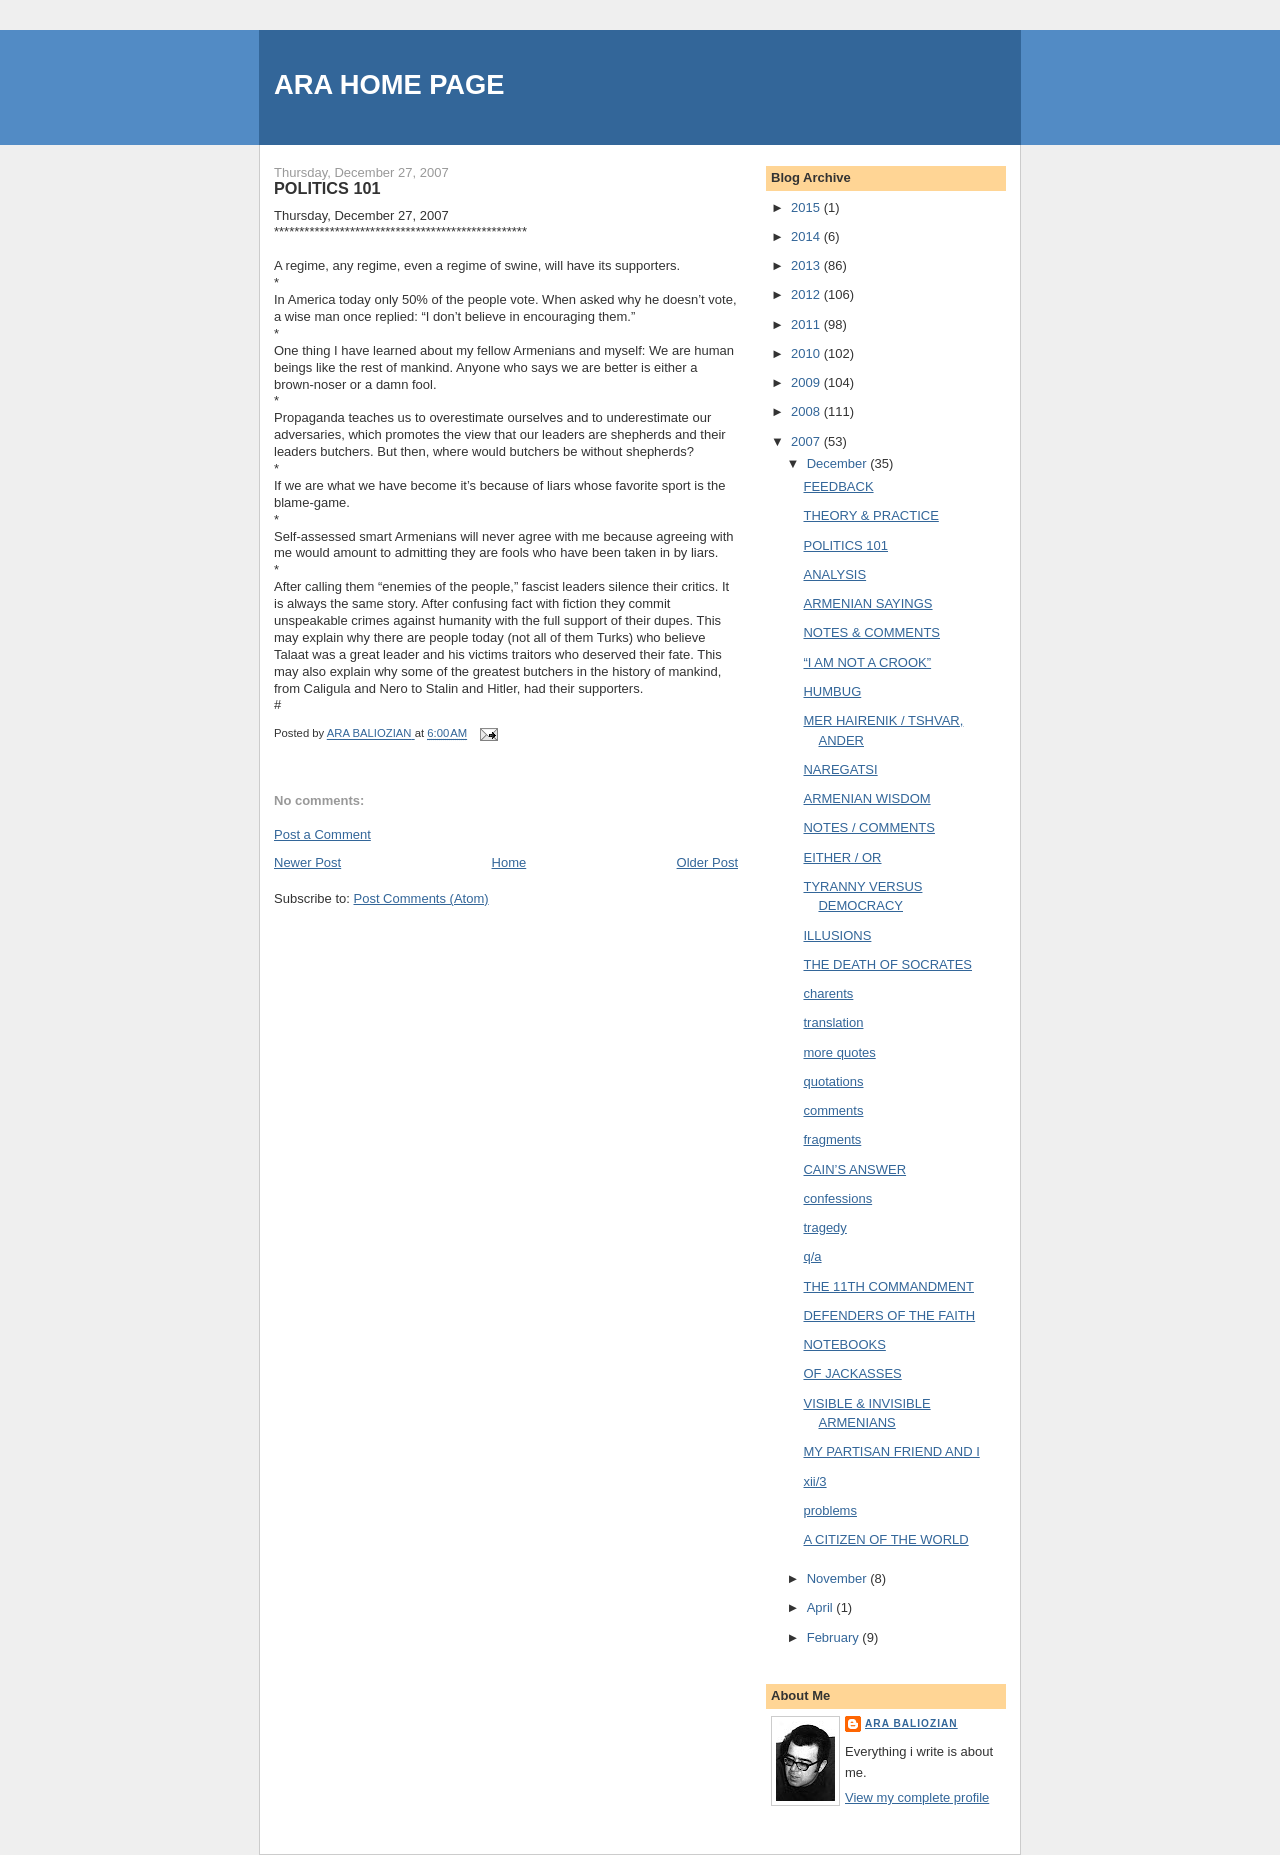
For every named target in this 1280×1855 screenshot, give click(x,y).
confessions (837, 1198)
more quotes (839, 1052)
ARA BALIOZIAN (911, 1723)
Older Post (707, 862)
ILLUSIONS (837, 935)
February (835, 1637)
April (822, 1607)
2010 (807, 353)
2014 (807, 236)
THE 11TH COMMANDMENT (888, 1286)
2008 (807, 411)
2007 (807, 441)
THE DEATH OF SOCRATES (887, 964)
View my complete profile (917, 1797)
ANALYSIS (834, 574)
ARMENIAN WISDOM (866, 798)
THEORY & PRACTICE (870, 515)
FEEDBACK (838, 486)
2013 (807, 265)
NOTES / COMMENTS (868, 827)
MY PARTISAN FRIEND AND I (891, 1451)
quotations (833, 1081)
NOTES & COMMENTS (871, 632)
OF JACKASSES (852, 1373)
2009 (807, 382)
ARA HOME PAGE (389, 84)
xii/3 (814, 1481)
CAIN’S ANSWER (854, 1169)
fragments (832, 1139)
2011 (807, 324)
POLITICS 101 (845, 545)
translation (833, 1022)
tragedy (824, 1227)
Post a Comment (322, 834)
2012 (807, 294)
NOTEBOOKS (844, 1344)
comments (833, 1110)
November (839, 1578)
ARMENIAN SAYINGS (867, 603)
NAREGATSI (840, 769)
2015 (807, 207)
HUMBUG (832, 691)
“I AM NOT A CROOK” (867, 662)
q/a (812, 1256)
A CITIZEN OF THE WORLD (885, 1539)
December (839, 463)
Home (509, 862)
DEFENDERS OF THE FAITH (889, 1315)
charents (828, 993)
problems (829, 1510)
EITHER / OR (842, 857)
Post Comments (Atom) (421, 898)
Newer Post (307, 862)
